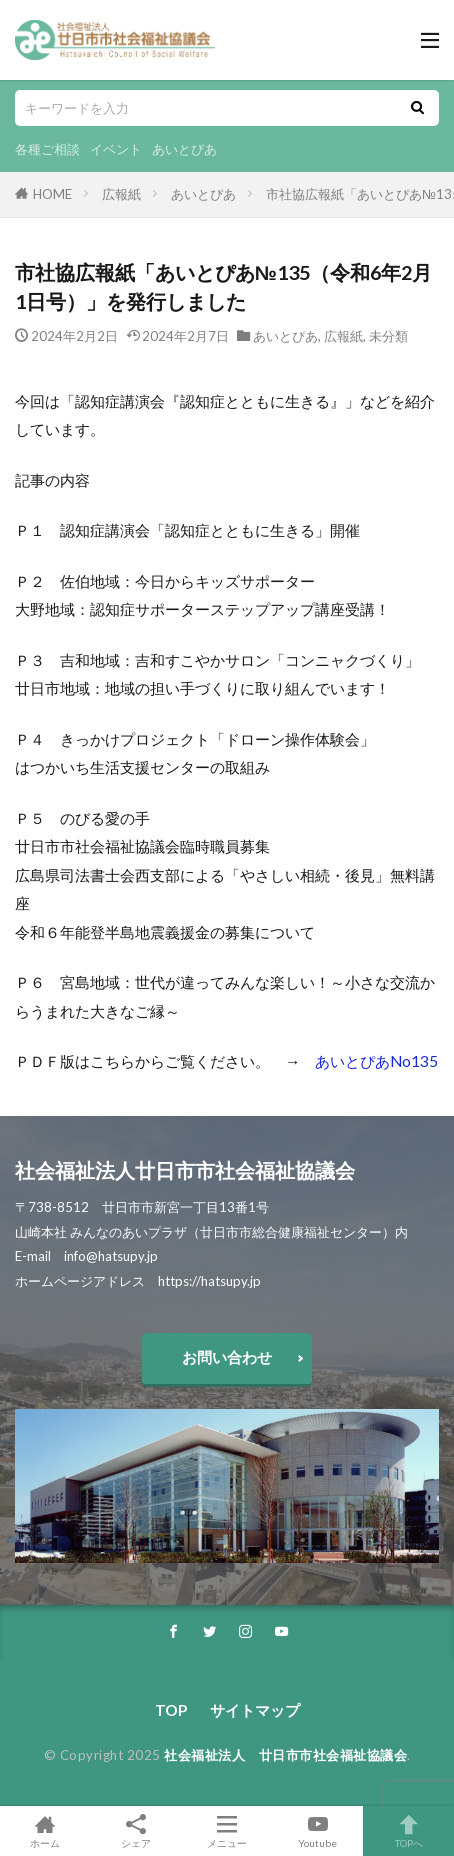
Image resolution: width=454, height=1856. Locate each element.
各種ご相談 (47, 149)
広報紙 (121, 194)
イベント (116, 149)
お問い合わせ (227, 1357)
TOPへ (408, 1831)
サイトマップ (255, 1710)
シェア (136, 1831)
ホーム (45, 1831)
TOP (171, 1710)
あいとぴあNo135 (376, 1061)
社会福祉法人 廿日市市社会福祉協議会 (285, 1755)
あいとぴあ (184, 149)
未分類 (388, 336)
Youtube (317, 1831)
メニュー (227, 1831)
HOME (52, 194)
